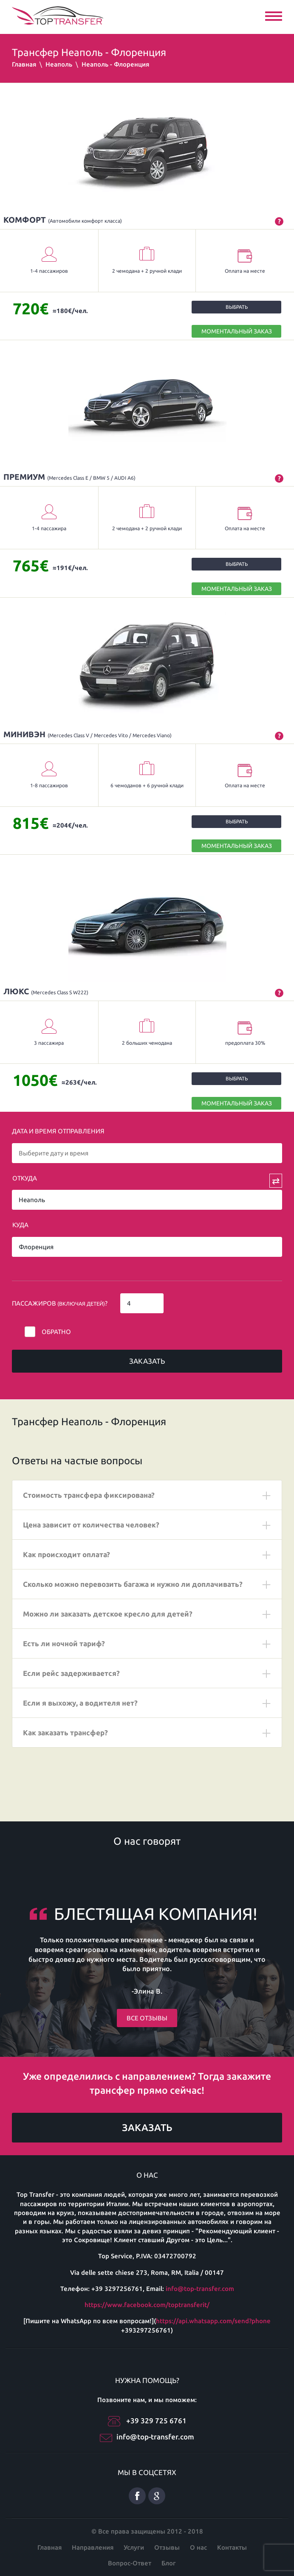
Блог (168, 2563)
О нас (198, 2547)
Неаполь (58, 64)
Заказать (147, 1361)
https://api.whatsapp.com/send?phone (213, 2320)
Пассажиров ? (59, 1303)
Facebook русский (137, 2495)
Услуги (134, 2547)
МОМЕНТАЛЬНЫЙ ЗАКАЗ (236, 331)
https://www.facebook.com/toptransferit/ (147, 2304)
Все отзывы (147, 2018)
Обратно (56, 1331)
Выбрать (237, 307)
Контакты (232, 2547)
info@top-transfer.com (200, 2288)
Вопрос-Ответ (129, 2563)
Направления (92, 2547)
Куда (20, 1224)
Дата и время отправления (58, 1131)
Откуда (24, 1178)
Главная (24, 64)
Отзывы (167, 2547)
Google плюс (156, 2495)
